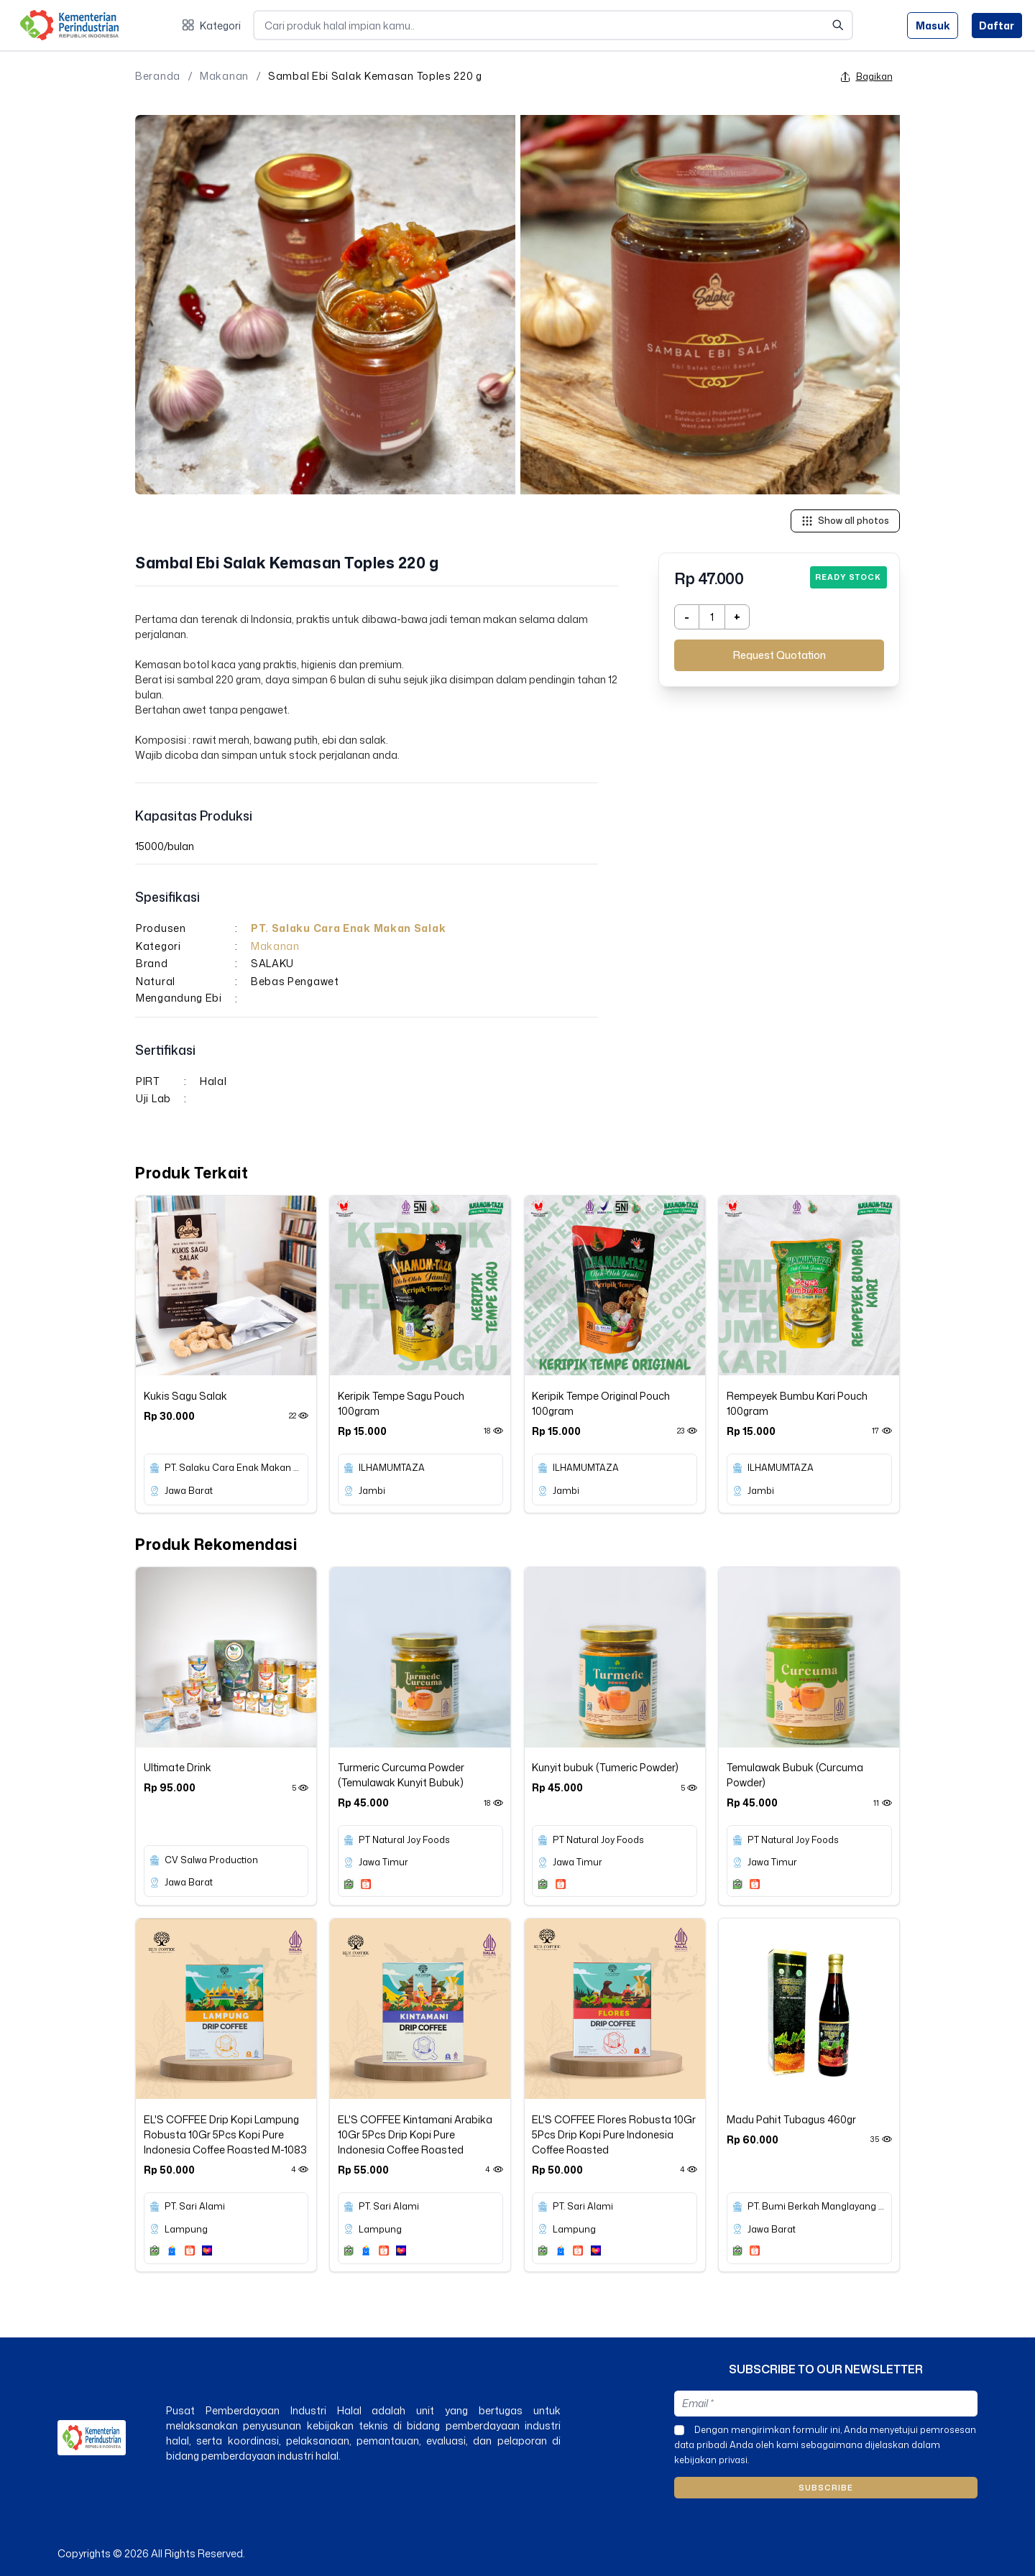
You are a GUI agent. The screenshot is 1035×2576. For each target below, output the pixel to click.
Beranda (157, 76)
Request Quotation (779, 655)
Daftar (996, 25)
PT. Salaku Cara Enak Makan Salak (348, 928)
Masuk (933, 25)
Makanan (224, 76)
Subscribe (825, 2488)
